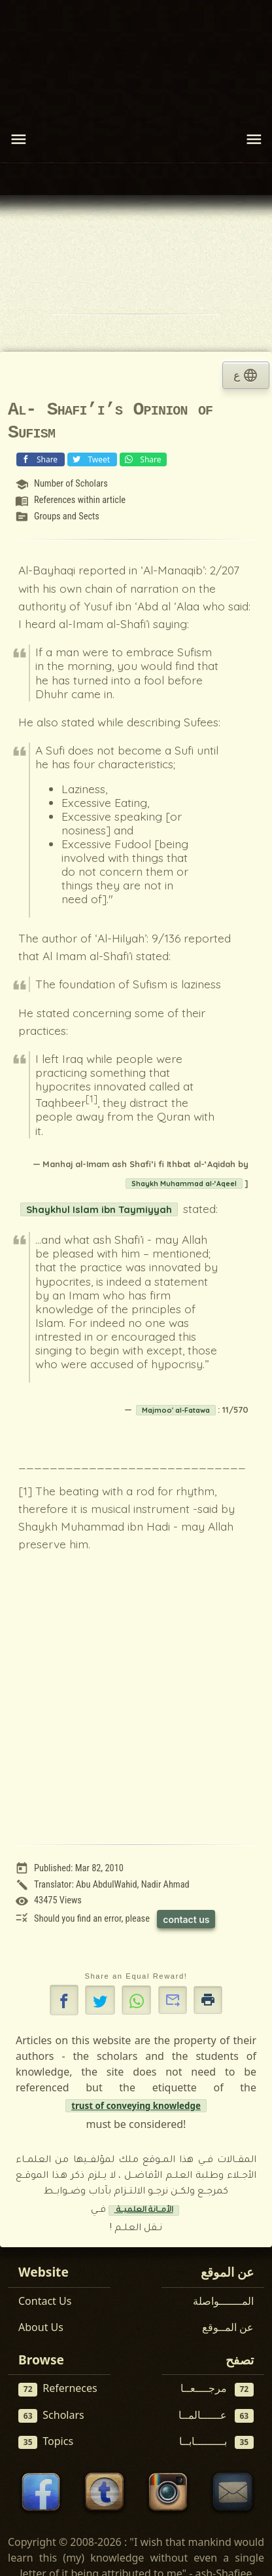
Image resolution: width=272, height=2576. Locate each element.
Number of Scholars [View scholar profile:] (71, 483)
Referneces (57, 2388)
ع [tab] (245, 375)
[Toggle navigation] (18, 139)
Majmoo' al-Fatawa (176, 1410)
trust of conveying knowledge (136, 2106)
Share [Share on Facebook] (39, 459)
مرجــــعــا (217, 2388)
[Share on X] (99, 1999)
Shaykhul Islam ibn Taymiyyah (99, 1209)
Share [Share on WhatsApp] (141, 459)
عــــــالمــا (216, 2415)
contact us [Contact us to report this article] (186, 1919)
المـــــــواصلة (223, 2301)
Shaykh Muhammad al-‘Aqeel (184, 1183)
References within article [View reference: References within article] (80, 500)
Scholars (51, 2415)
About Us (40, 2327)
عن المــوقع (228, 2327)
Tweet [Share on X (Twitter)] (91, 459)
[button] (64, 2000)
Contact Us (44, 2301)
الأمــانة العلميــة (143, 2210)
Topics (45, 2441)
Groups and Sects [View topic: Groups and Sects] (66, 516)
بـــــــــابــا (216, 2441)
